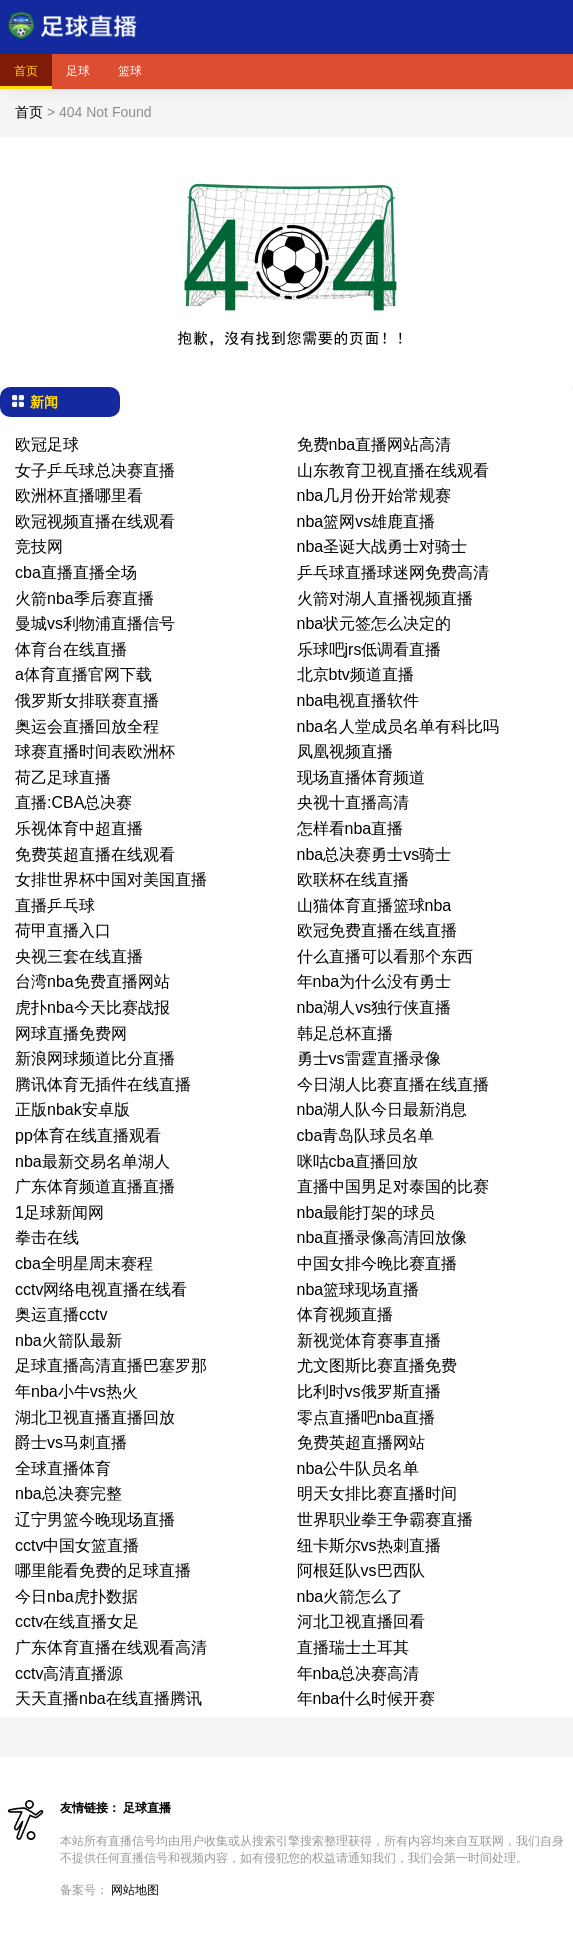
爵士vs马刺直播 (71, 1442)
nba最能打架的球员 (366, 1212)
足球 (78, 71)
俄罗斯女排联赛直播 (87, 700)
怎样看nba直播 (350, 828)
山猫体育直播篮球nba (374, 905)
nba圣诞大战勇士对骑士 (382, 546)
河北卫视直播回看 (361, 1621)
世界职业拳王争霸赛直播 (385, 1519)
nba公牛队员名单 (358, 1468)
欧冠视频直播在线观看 (95, 521)
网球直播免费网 (71, 1033)
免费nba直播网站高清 (374, 444)
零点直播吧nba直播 (366, 1417)
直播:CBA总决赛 (73, 802)
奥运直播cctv (61, 1314)
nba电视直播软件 (358, 700)
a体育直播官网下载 (83, 674)
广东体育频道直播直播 (95, 1186)
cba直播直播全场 (76, 572)
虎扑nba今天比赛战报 (92, 1007)
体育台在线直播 (71, 649)
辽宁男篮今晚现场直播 (95, 1519)
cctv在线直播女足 (77, 1621)
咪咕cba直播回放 (358, 1161)
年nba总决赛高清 (358, 1673)
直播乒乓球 (55, 905)
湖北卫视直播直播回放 (95, 1417)
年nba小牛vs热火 (76, 1391)
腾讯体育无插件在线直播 (103, 1084)
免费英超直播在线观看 (95, 854)
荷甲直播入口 (63, 930)
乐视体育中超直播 (79, 828)
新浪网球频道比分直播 (95, 1058)
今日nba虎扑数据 (76, 1596)
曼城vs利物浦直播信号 (95, 623)
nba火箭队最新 (68, 1340)
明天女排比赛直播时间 (377, 1493)
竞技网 (39, 546)
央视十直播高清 (353, 802)
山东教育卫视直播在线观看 (393, 470)
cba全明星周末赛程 (84, 1263)
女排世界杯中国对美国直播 (111, 879)
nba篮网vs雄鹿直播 (366, 521)
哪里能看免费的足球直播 (103, 1570)
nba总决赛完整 (68, 1493)
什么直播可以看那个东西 (385, 956)
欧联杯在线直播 (353, 879)
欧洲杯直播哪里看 (79, 495)
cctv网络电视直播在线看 (101, 1289)
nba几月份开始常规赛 (374, 495)
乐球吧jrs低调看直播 (369, 649)
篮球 (130, 71)
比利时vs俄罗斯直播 (369, 1391)
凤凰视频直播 (345, 751)
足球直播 (147, 1808)
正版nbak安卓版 (72, 1109)
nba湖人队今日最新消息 (382, 1109)
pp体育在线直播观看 (88, 1135)
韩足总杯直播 (345, 1033)
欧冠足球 (47, 444)
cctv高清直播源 (69, 1673)
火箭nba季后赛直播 (84, 598)
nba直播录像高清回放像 (382, 1237)
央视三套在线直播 (79, 956)
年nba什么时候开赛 (366, 1698)
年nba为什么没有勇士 (374, 981)
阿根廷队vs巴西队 (361, 1570)
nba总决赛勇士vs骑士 (374, 854)
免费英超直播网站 (361, 1442)
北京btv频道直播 (355, 674)
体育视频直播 (345, 1314)
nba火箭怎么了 (350, 1596)
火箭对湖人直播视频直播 (385, 598)
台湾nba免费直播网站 (92, 981)
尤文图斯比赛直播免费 (377, 1365)
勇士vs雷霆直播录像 (369, 1058)
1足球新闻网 (59, 1212)
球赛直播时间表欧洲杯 (95, 751)
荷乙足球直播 (63, 777)
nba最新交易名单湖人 (92, 1161)
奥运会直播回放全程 (87, 726)
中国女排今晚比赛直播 (377, 1263)
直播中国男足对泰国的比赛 (393, 1186)
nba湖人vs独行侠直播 (374, 1007)
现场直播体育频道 (361, 777)
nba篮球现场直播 (358, 1289)
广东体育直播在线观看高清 (111, 1647)
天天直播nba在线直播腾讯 (108, 1698)
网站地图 (135, 1890)
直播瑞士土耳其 (353, 1647)
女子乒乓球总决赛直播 (95, 470)
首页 (26, 71)
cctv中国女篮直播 (77, 1545)
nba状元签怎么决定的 (374, 623)
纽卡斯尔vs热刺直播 (369, 1545)
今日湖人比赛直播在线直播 (393, 1084)
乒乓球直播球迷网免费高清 (393, 572)
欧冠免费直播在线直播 (377, 930)
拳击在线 (47, 1237)
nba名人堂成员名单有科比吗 (398, 726)
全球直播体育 (63, 1468)
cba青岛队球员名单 (366, 1135)
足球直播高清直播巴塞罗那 (111, 1365)
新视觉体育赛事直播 (369, 1340)
